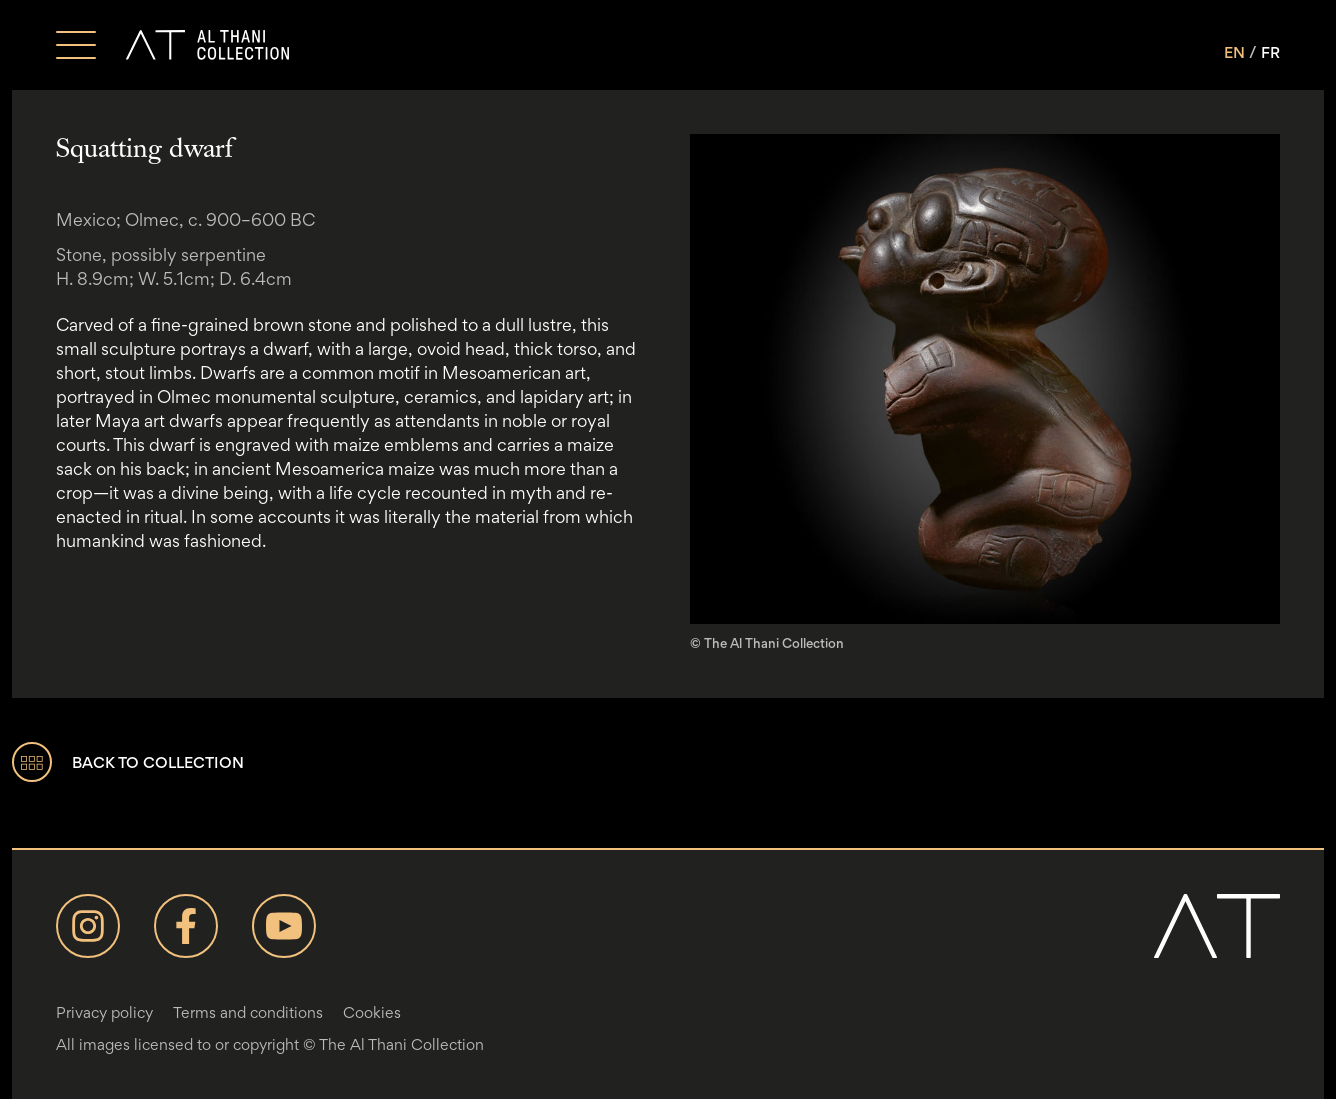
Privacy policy (104, 1012)
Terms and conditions (248, 1012)
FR (1270, 52)
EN (1234, 52)
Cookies (372, 1012)
